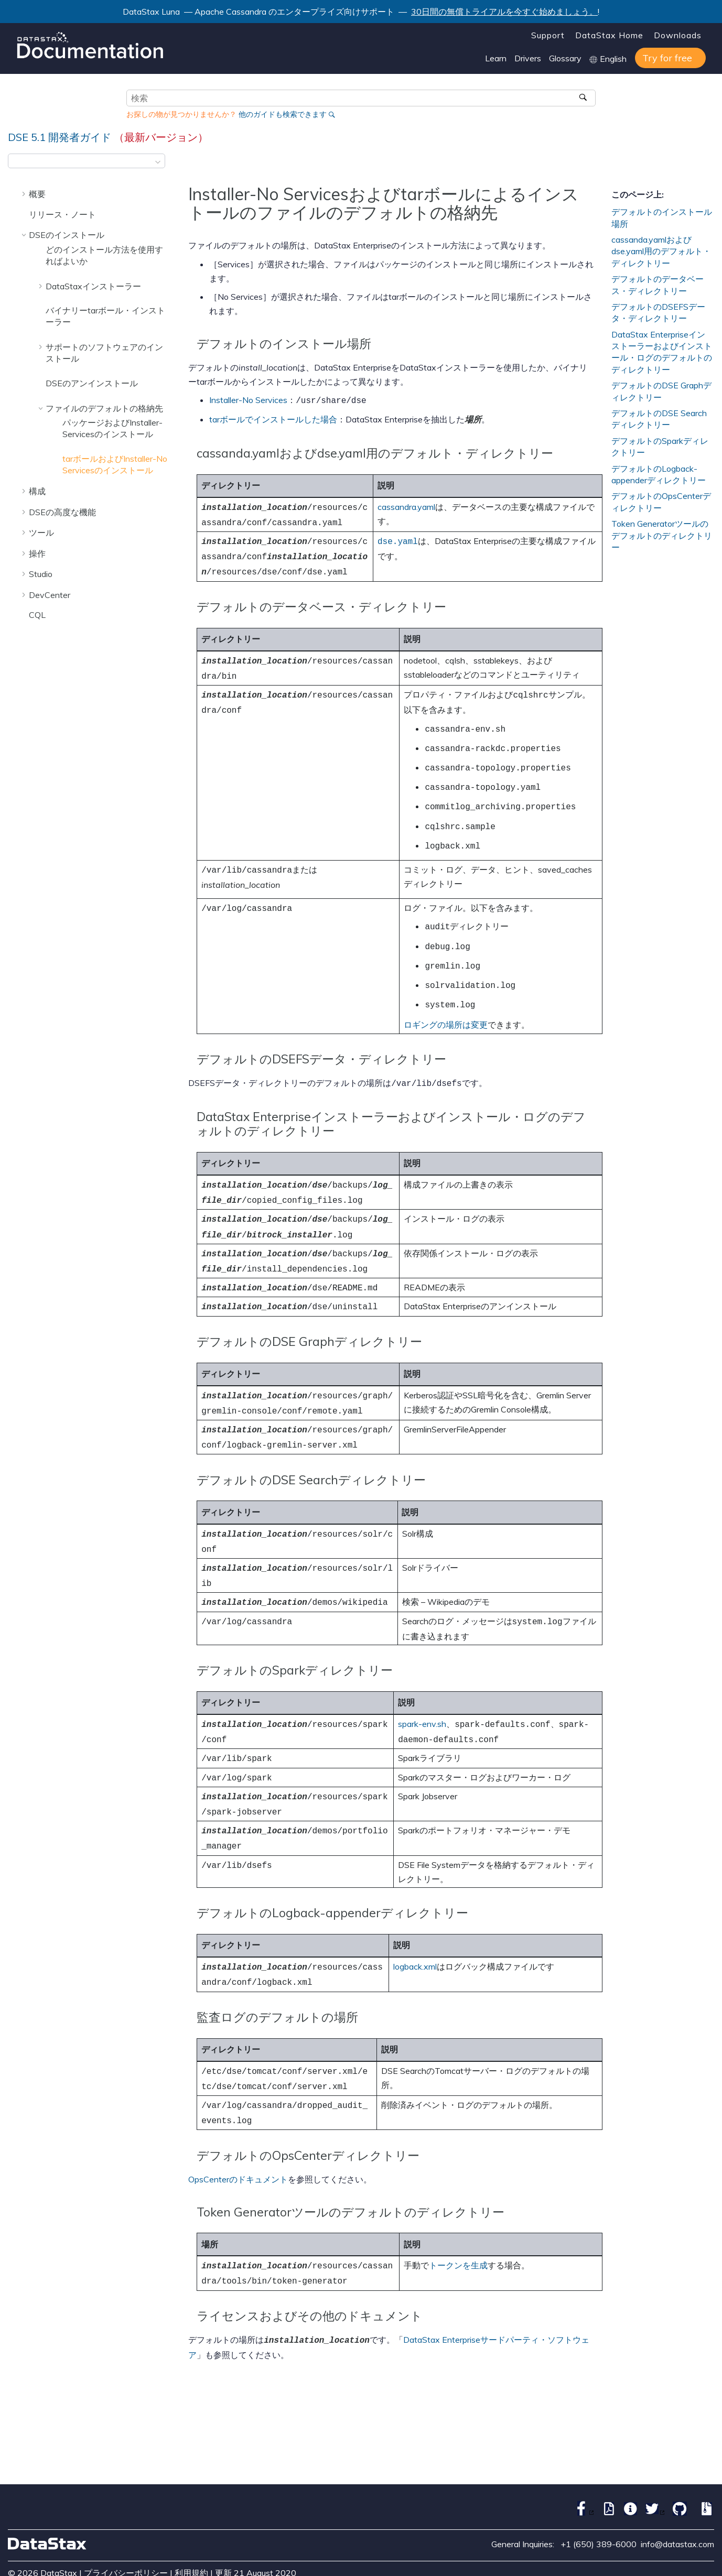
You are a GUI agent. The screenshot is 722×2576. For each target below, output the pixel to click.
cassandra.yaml (406, 504)
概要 (37, 194)
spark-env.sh (422, 1680)
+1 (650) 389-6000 (599, 2482)
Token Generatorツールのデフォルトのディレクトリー (661, 535)
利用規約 (191, 2511)
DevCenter (49, 595)
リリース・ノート (62, 214)
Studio (40, 574)
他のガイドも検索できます (283, 114)
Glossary (565, 58)
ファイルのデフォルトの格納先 (104, 408)
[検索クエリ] (361, 98)
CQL (37, 615)
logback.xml (415, 1914)
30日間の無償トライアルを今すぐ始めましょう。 (504, 11)
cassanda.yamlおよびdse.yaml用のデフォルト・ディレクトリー (661, 251)
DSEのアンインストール (92, 383)
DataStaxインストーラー (93, 286)
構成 (37, 491)
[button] (24, 194)
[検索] (584, 98)
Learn (496, 58)
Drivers (527, 58)
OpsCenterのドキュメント (238, 2120)
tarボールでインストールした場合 (273, 418)
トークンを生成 (458, 2206)
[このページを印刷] (707, 164)
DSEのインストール (66, 235)
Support (548, 35)
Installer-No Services (248, 400)
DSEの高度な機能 (62, 512)
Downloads (678, 35)
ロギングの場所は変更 (446, 1000)
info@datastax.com (677, 2482)
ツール (41, 532)
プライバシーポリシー (126, 2511)
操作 (37, 553)
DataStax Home (609, 35)
